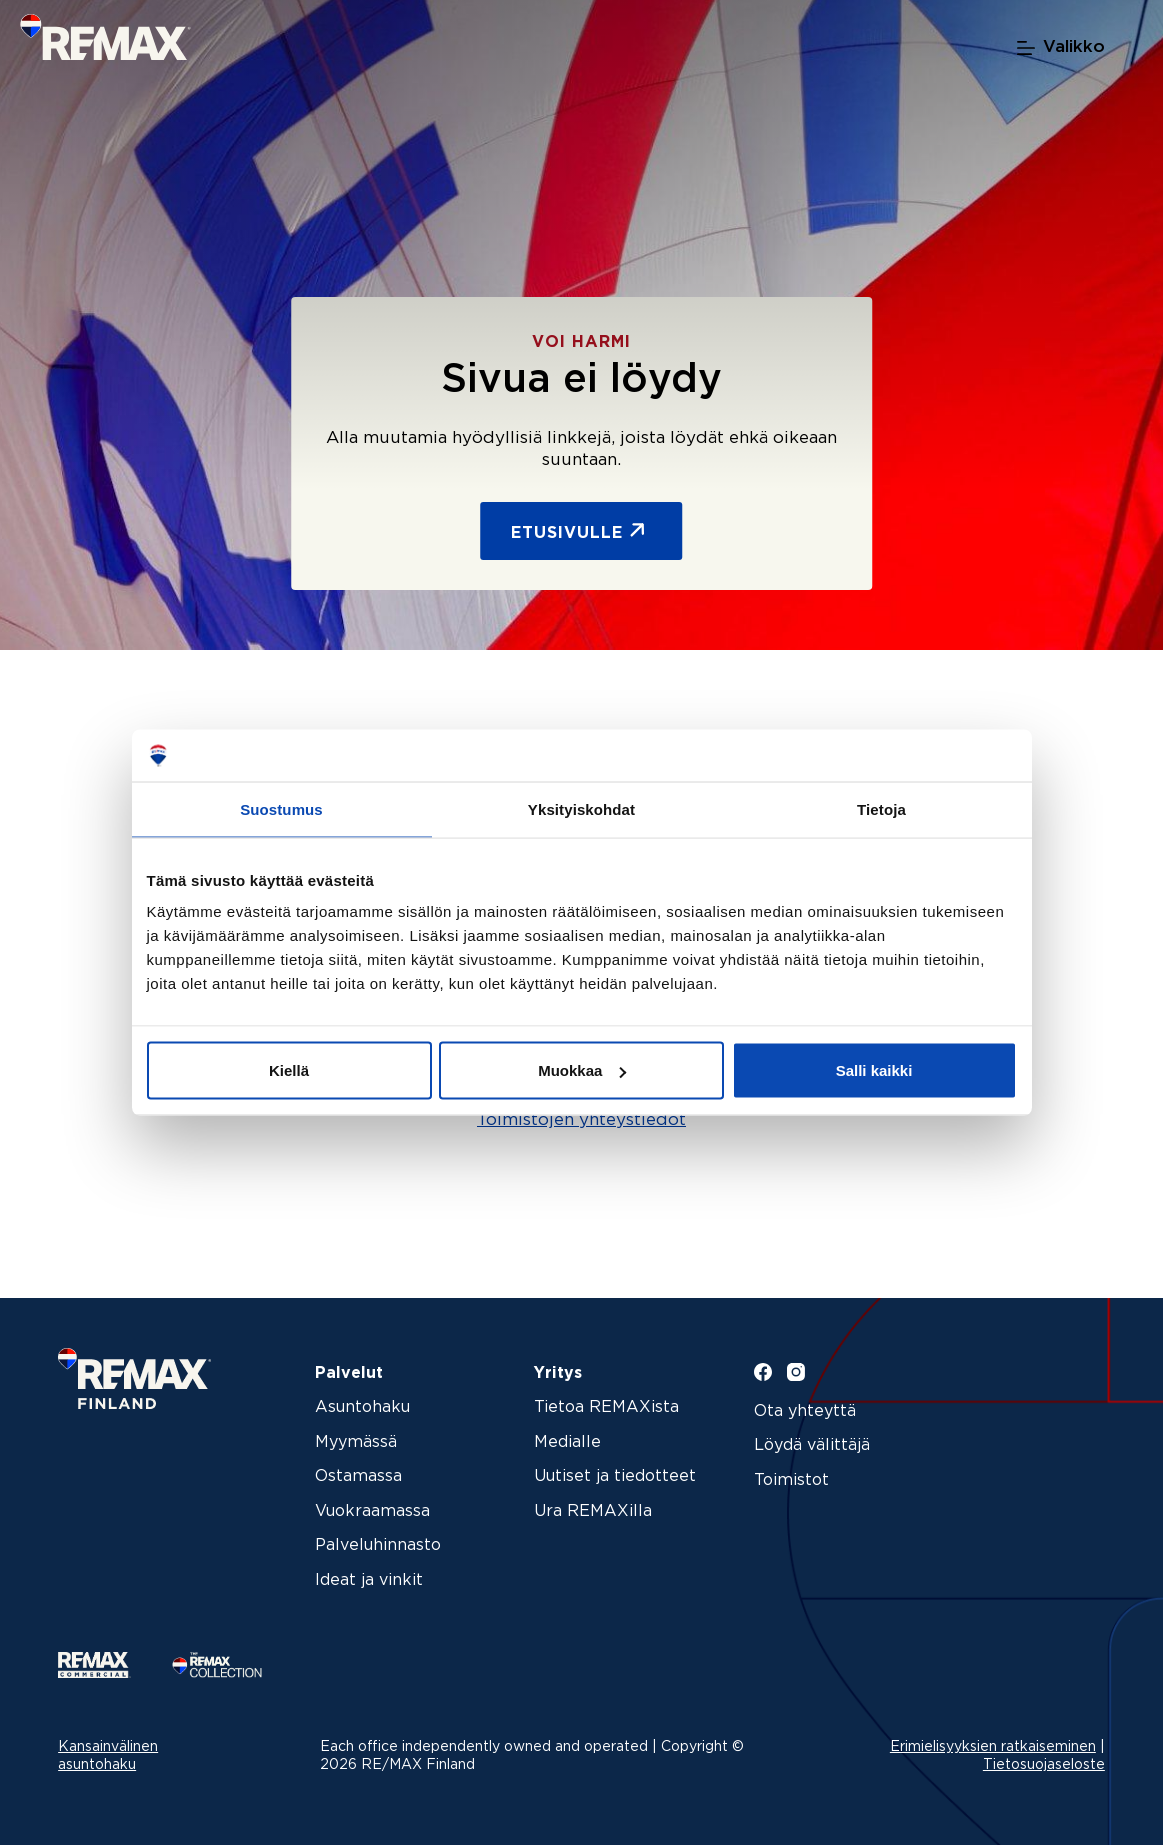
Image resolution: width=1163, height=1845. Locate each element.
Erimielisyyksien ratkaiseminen (993, 1747)
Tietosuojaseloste (1044, 1765)
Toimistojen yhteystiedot (581, 1120)
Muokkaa (582, 1070)
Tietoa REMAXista (606, 1407)
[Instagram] (796, 1372)
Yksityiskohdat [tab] (581, 808)
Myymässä (356, 1442)
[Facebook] (763, 1372)
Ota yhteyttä (805, 1411)
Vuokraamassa (372, 1511)
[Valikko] (1061, 48)
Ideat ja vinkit (369, 1580)
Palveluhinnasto (378, 1545)
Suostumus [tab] (281, 808)
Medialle (567, 1442)
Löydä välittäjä (812, 1445)
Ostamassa (358, 1476)
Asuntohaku (362, 1407)
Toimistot (791, 1480)
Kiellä (289, 1070)
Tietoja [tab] (881, 808)
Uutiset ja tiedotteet (615, 1476)
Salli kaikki (874, 1070)
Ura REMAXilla (593, 1511)
